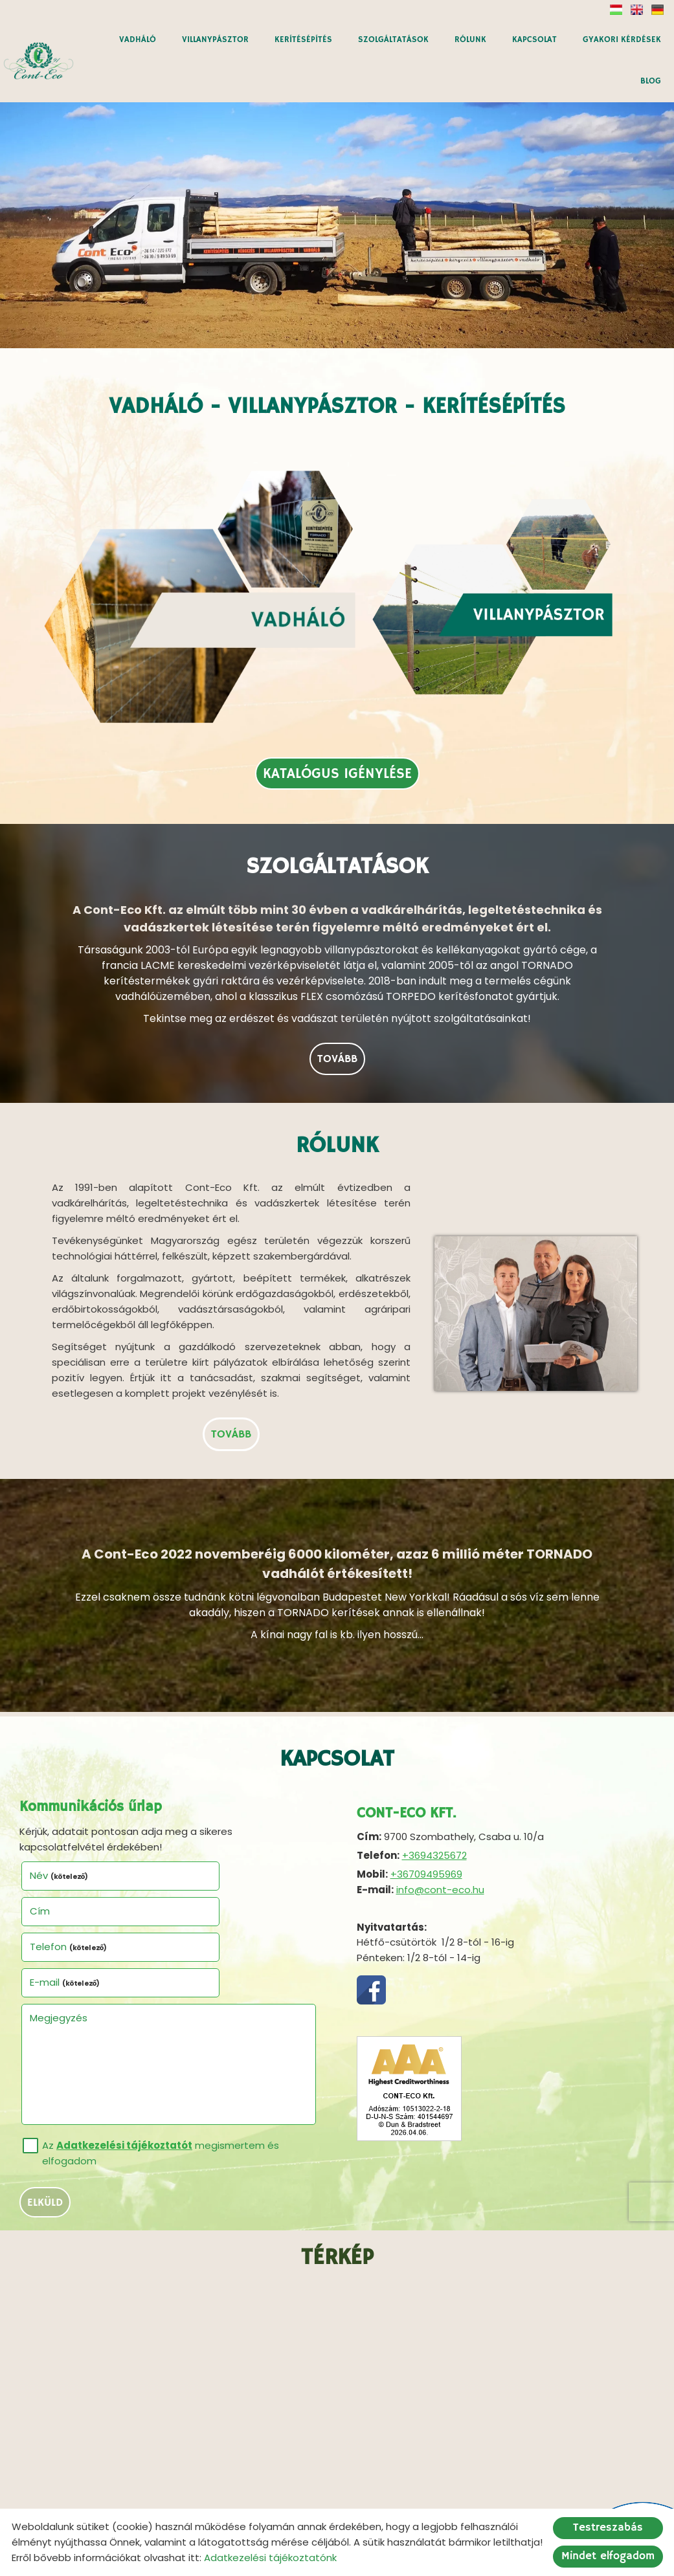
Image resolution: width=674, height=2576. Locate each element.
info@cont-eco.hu (440, 1807)
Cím (189, 1792)
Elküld (45, 2048)
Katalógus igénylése (337, 676)
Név (59, 1792)
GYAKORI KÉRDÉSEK (622, 39)
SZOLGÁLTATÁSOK (393, 39)
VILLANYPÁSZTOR (215, 39)
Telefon (68, 1828)
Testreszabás (608, 2528)
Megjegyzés (58, 1863)
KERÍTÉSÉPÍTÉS (303, 39)
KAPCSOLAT (534, 39)
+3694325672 (434, 1773)
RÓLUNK (470, 39)
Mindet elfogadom (608, 2556)
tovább (337, 969)
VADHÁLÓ (137, 39)
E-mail (214, 1828)
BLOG (650, 81)
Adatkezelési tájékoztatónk (270, 2557)
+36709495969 (426, 1792)
